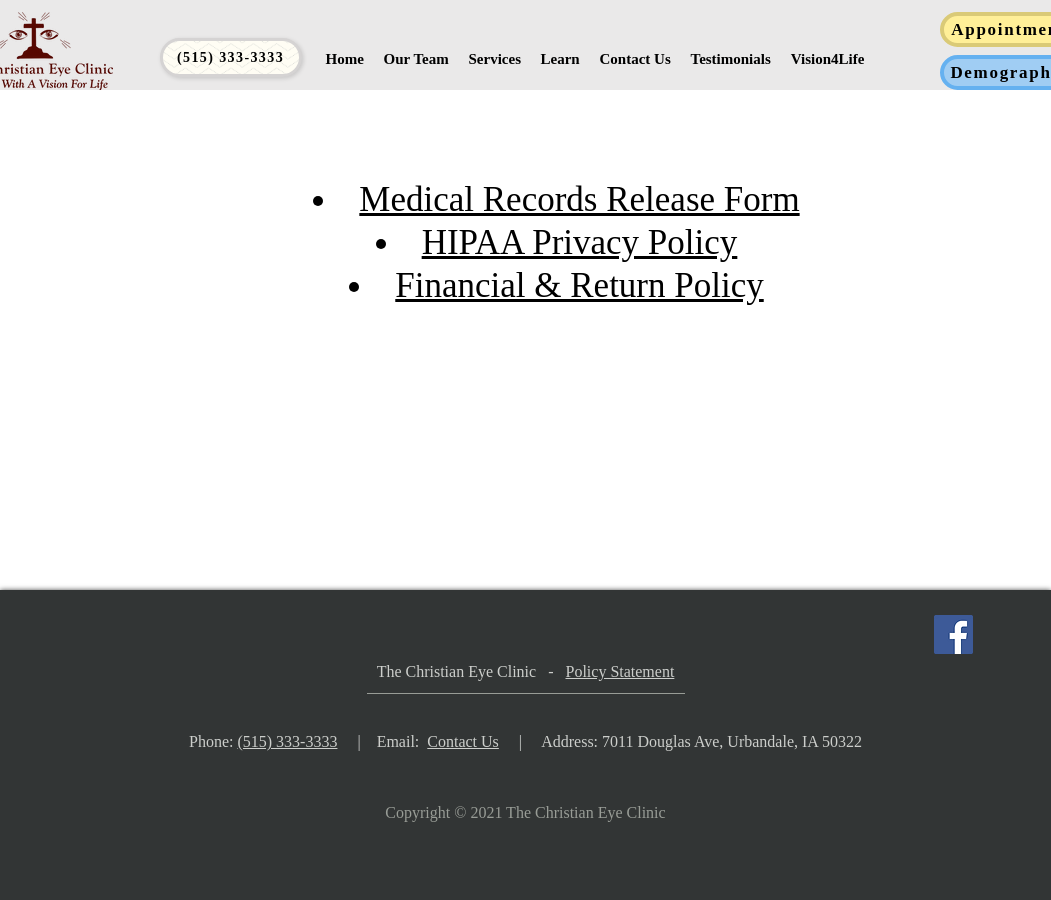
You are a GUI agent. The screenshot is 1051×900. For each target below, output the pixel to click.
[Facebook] (953, 634)
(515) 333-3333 (287, 741)
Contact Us (463, 741)
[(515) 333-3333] (231, 57)
